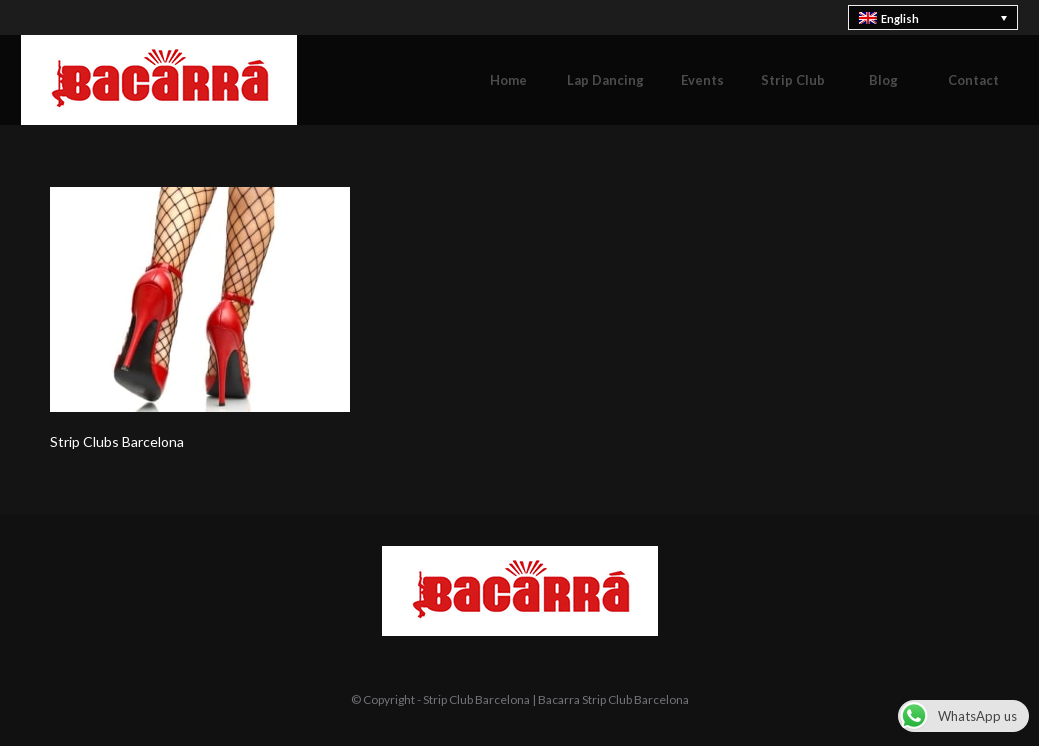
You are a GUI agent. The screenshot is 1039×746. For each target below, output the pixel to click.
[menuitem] (933, 17)
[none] (933, 17)
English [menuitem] (900, 18)
